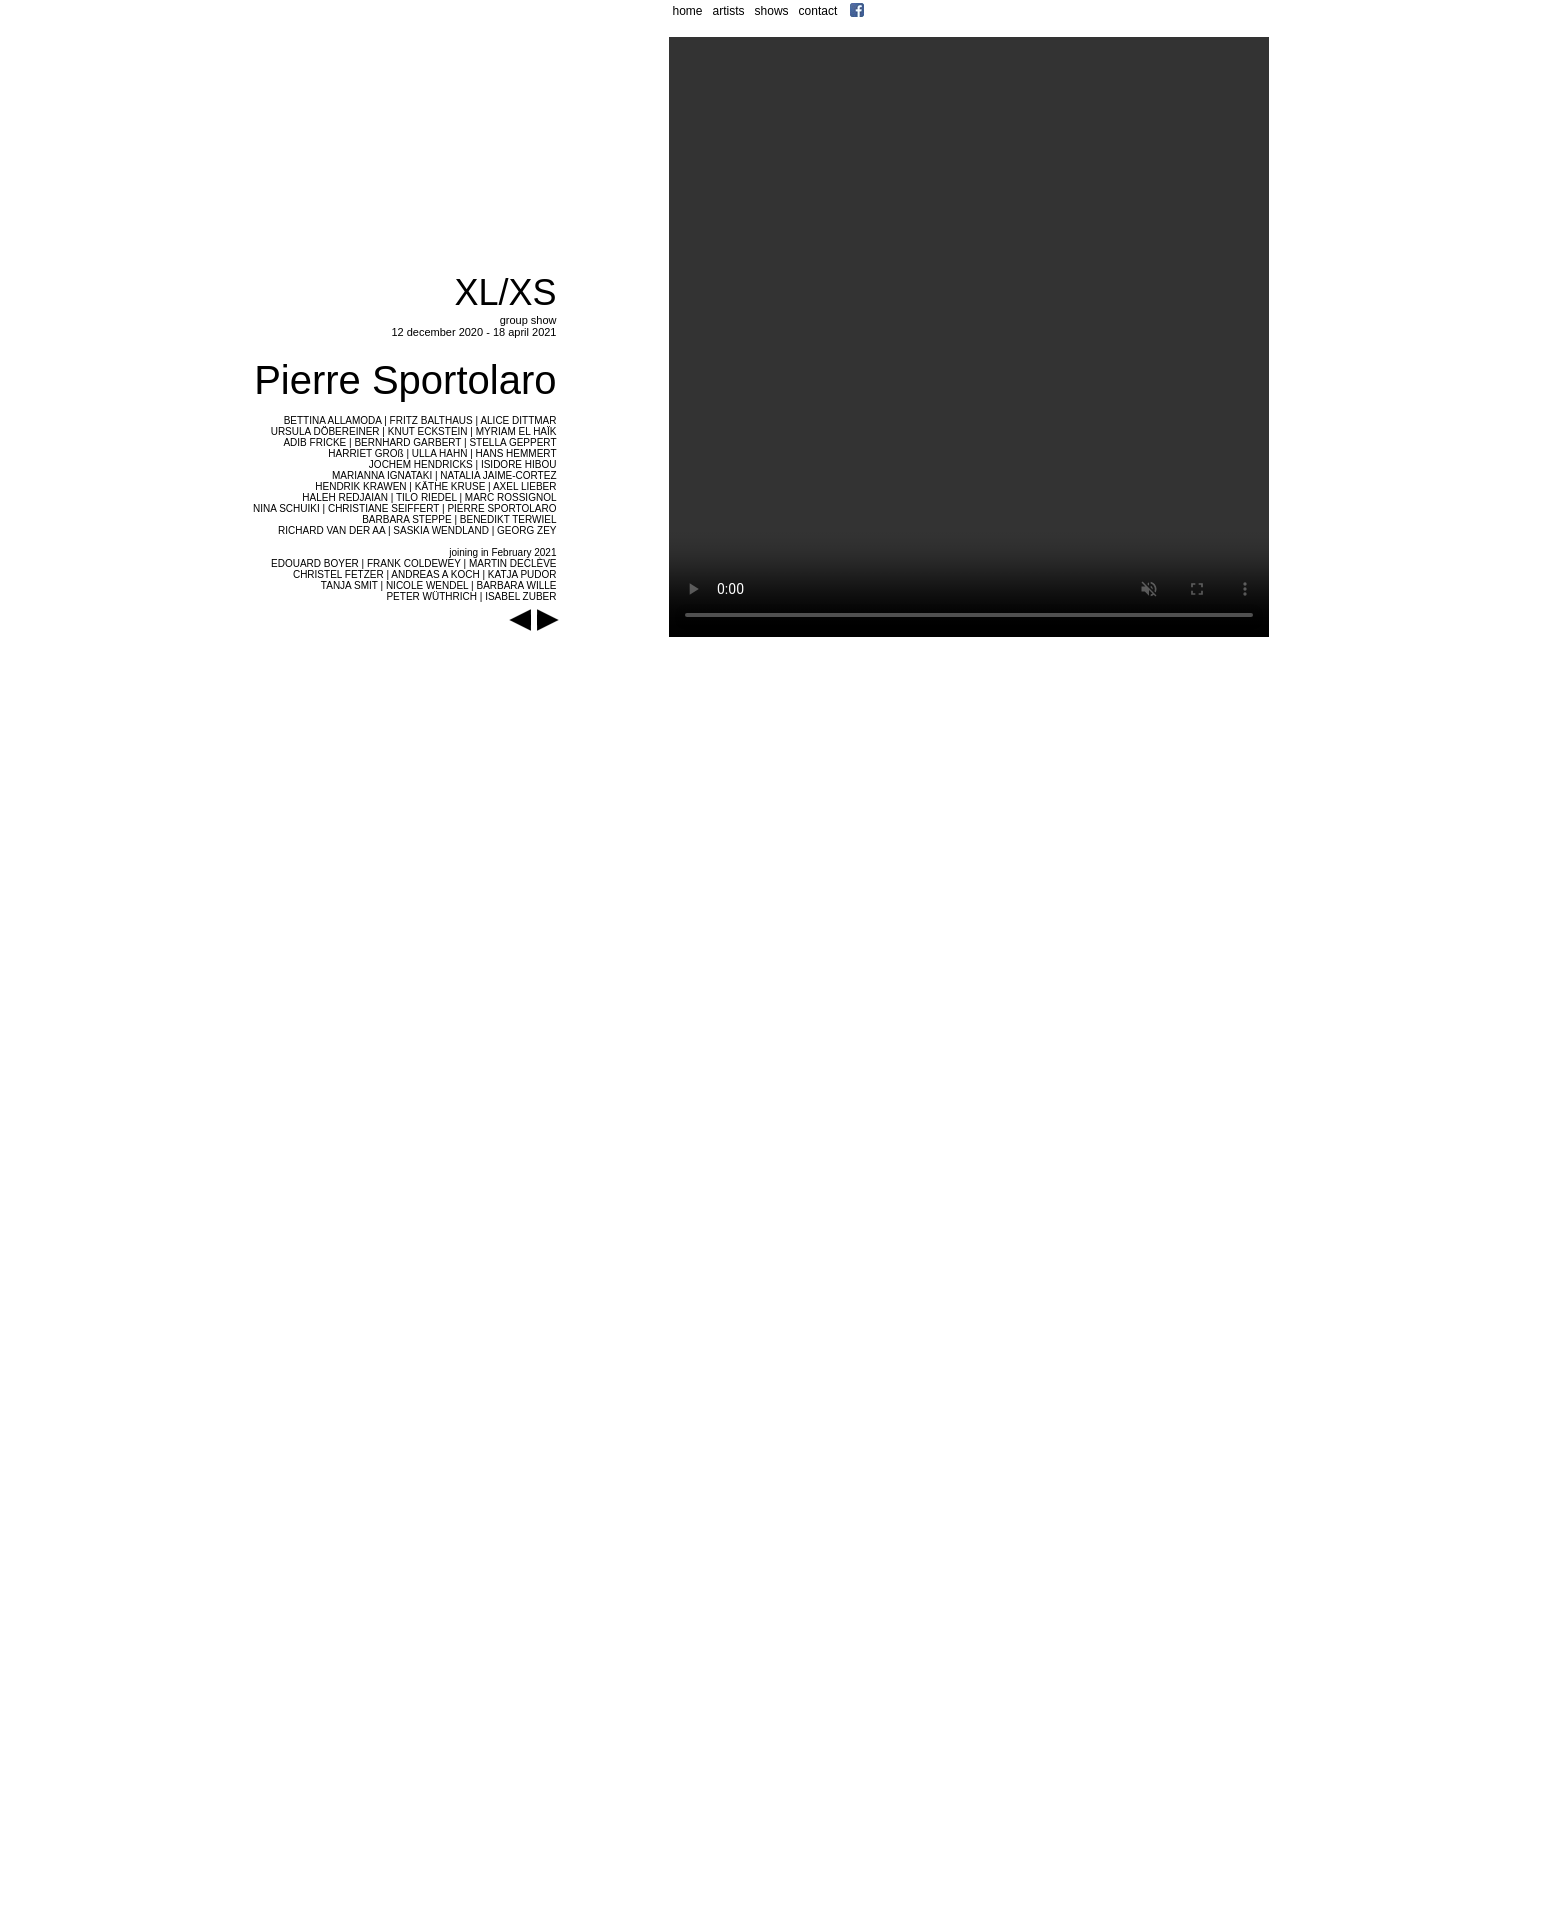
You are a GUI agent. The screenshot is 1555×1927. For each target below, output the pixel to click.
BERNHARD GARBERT (407, 442)
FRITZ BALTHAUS (431, 420)
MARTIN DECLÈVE (513, 563)
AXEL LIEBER (525, 486)
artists (729, 11)
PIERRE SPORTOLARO (501, 508)
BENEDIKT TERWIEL (508, 519)
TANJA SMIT (349, 585)
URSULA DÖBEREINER (325, 431)
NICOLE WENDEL (427, 585)
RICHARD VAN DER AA (331, 530)
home (688, 11)
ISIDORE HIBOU (519, 464)
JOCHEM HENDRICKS (421, 464)
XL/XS (505, 292)
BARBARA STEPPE (406, 519)
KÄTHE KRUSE (450, 486)
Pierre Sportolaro (405, 380)
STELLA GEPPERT (512, 442)
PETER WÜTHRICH (431, 596)
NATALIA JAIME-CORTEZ (498, 475)
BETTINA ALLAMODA (333, 420)
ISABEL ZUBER (520, 596)
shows (772, 11)
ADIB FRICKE (314, 442)
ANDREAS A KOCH (435, 574)
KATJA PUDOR (522, 574)
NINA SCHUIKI (286, 508)
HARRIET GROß (365, 453)
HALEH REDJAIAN (345, 497)
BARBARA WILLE (516, 585)
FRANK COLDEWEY (414, 563)
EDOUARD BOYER (315, 563)
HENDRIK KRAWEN (360, 486)
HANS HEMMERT (516, 453)
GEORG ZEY (526, 530)
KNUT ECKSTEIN (428, 431)
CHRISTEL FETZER (338, 574)
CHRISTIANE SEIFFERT (383, 508)
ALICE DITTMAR (518, 420)
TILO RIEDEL (426, 497)
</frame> (970, 357)
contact (818, 11)
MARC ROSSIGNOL (511, 497)
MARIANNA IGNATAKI (382, 475)
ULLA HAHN (440, 453)
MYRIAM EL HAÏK (516, 431)
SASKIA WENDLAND (441, 530)
